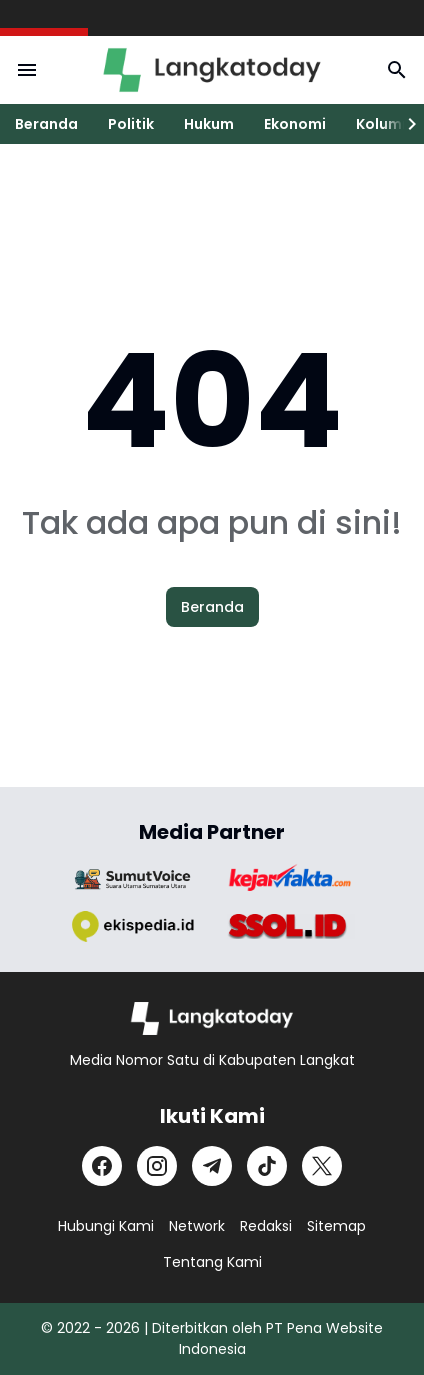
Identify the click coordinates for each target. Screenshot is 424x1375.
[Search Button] (397, 70)
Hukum (209, 124)
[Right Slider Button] (404, 124)
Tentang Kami (212, 1262)
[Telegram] (212, 1166)
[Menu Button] (27, 70)
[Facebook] (102, 1166)
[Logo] (212, 1018)
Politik (131, 124)
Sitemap (336, 1226)
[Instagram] (157, 1166)
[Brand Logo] (133, 879)
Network (197, 1226)
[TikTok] (267, 1166)
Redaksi (266, 1226)
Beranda (46, 124)
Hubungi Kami (106, 1226)
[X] (322, 1166)
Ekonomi (295, 124)
